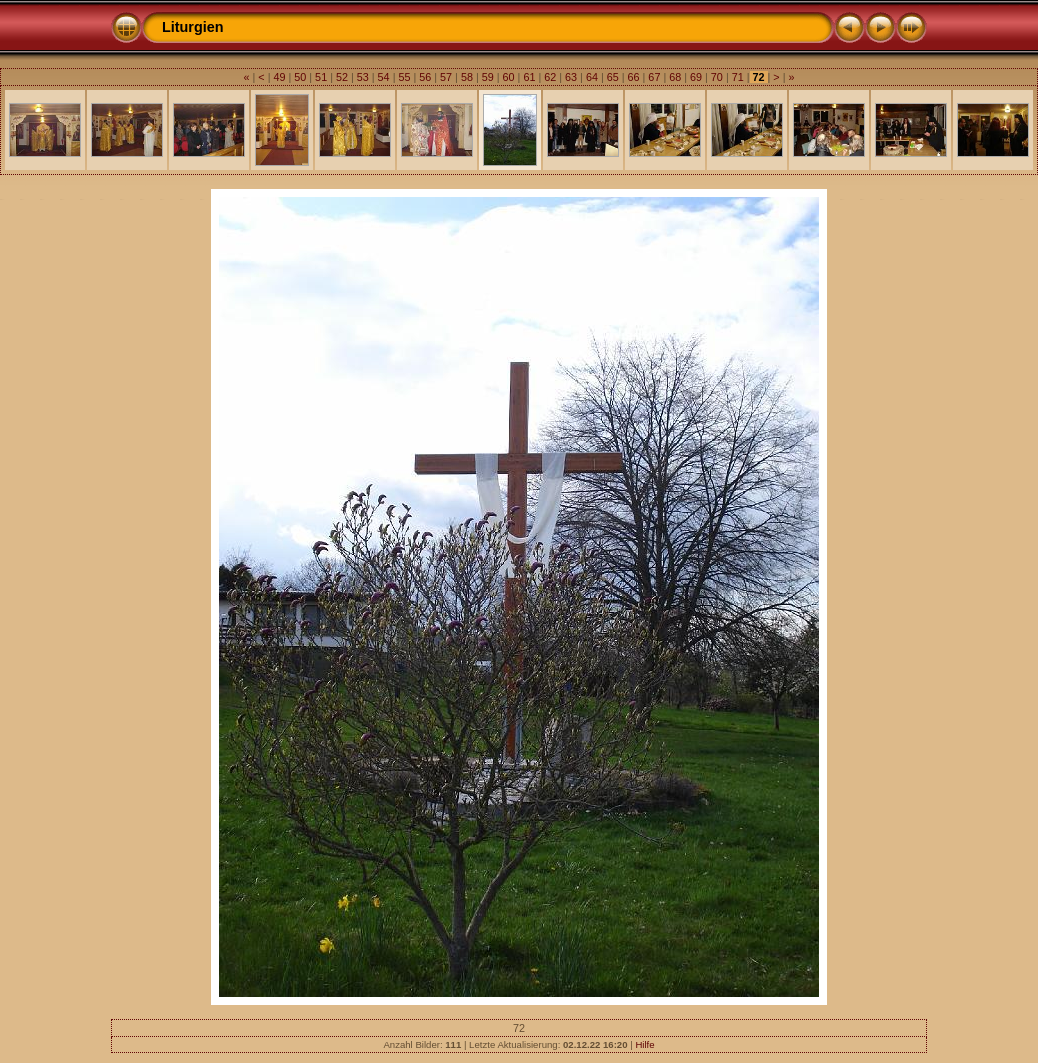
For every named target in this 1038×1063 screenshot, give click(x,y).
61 (529, 77)
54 (384, 77)
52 (342, 77)
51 (321, 77)
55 (404, 77)
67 (654, 77)
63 (571, 77)
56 (425, 77)
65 (613, 77)
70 (717, 77)
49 (279, 77)
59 (488, 77)
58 (467, 77)
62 (550, 77)
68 (675, 77)
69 (696, 77)
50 (300, 77)
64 (592, 77)
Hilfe (644, 1044)
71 (738, 77)
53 (363, 77)
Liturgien (193, 27)
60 (509, 77)
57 (446, 77)
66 (634, 77)
